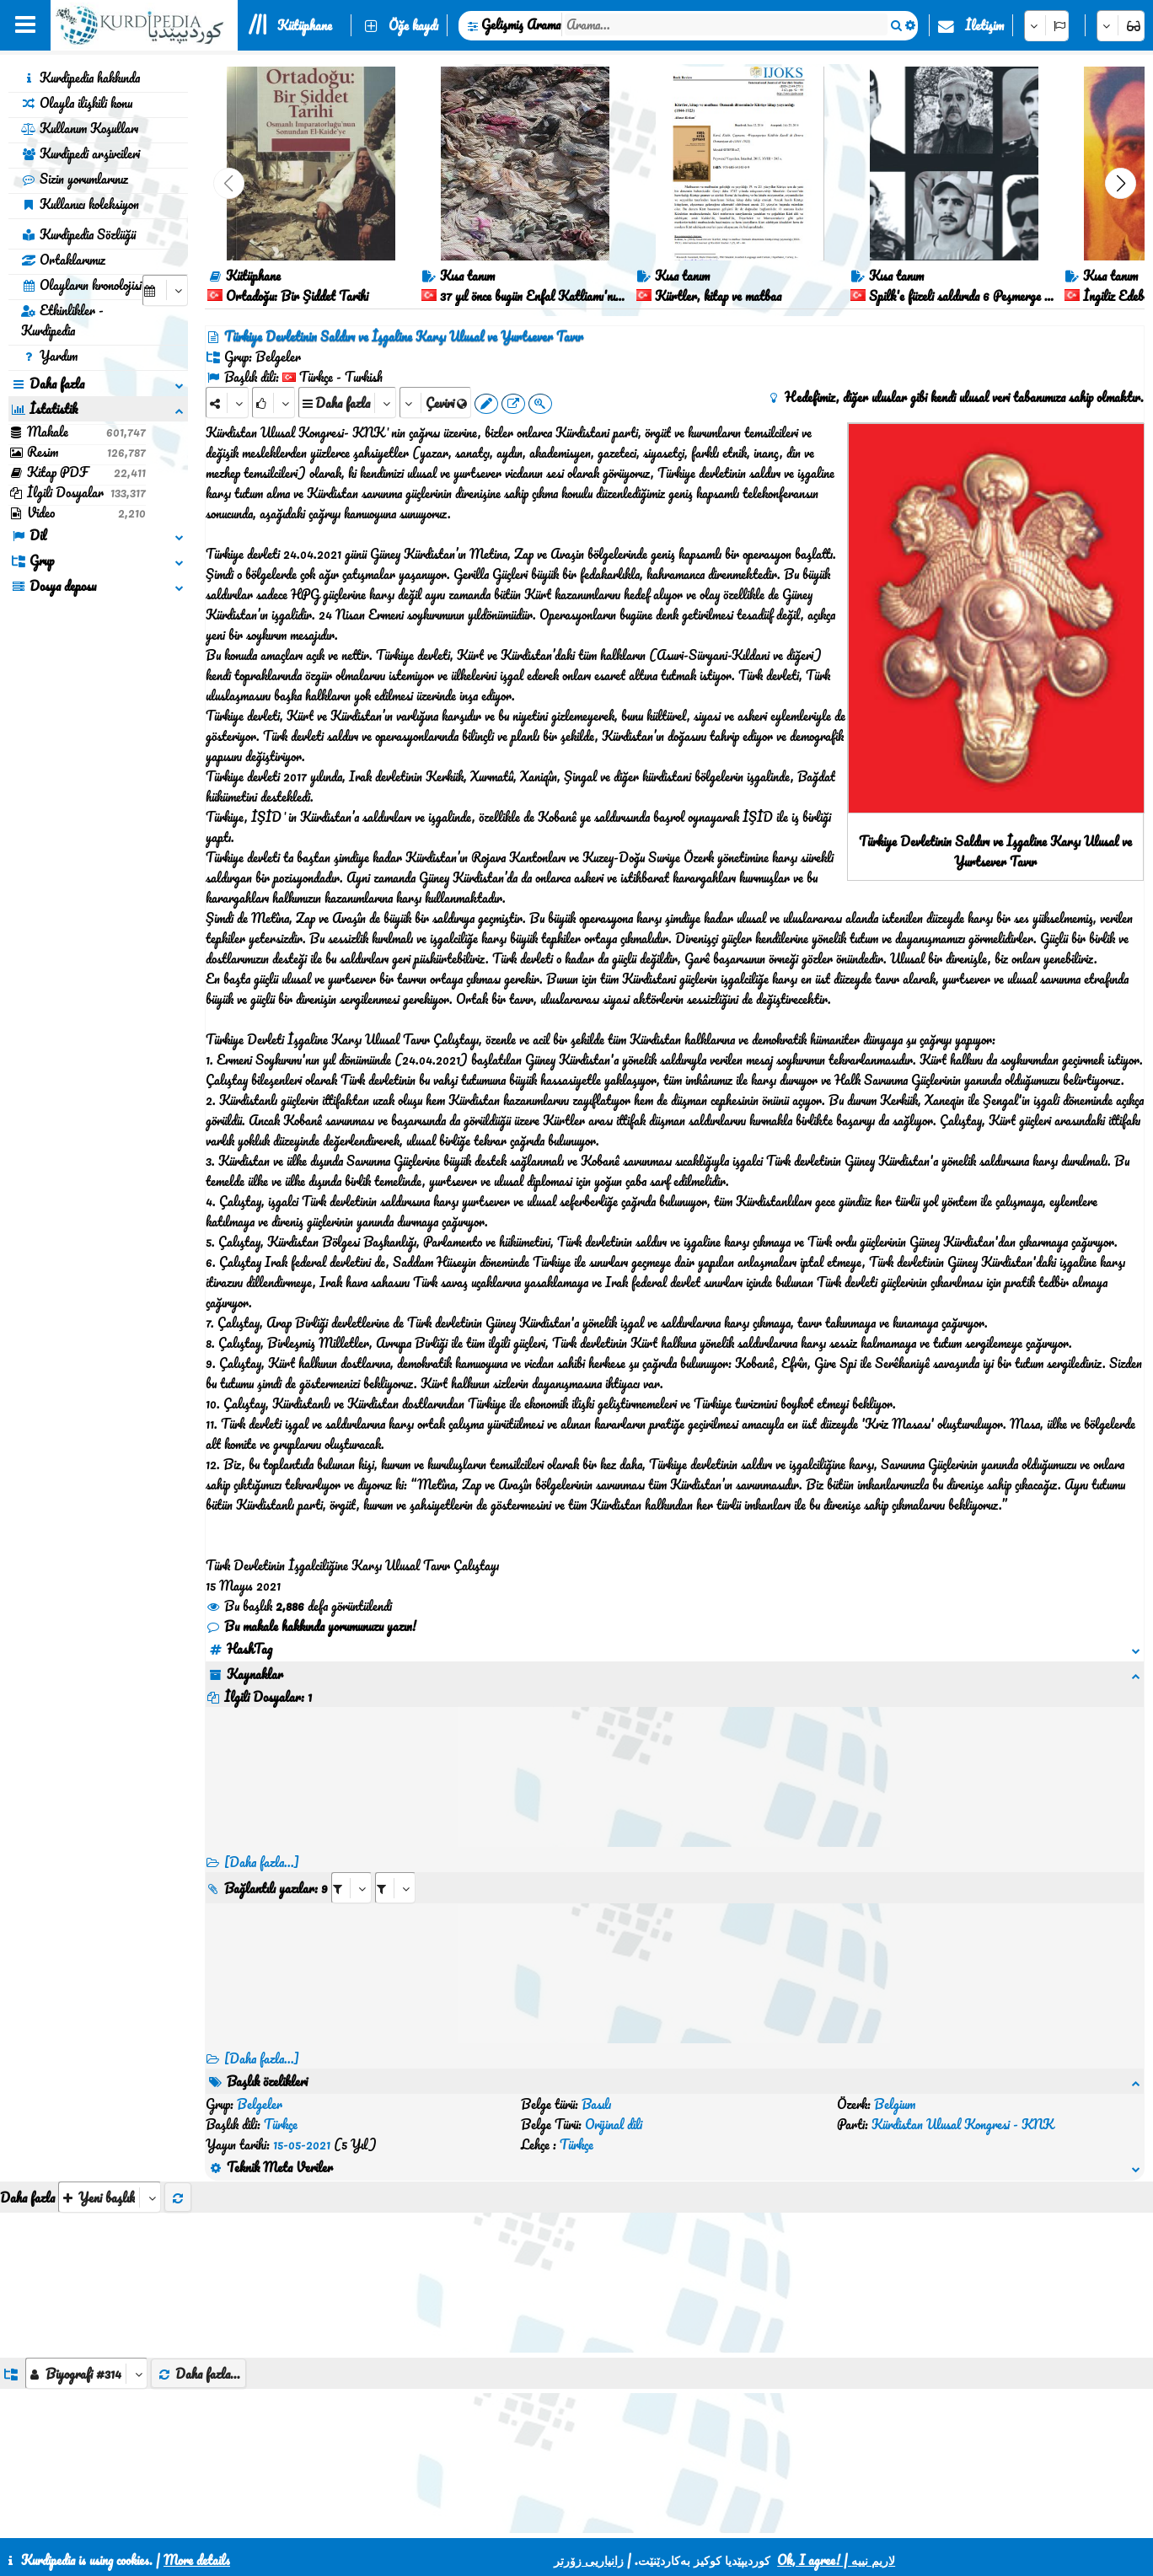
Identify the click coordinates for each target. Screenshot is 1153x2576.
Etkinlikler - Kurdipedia (62, 320)
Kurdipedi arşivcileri (80, 153)
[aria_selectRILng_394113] (395, 1887)
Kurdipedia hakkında (80, 77)
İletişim (984, 25)
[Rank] (273, 402)
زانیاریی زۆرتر (589, 2560)
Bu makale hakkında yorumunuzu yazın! (311, 1626)
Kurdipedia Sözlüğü (78, 234)
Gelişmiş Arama (520, 24)
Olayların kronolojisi (81, 285)
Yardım (49, 356)
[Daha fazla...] (261, 1862)
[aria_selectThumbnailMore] (109, 2136)
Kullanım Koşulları (79, 128)
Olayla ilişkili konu (76, 103)
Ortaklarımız (63, 260)
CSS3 (598, 2519)
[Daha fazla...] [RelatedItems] (261, 2058)
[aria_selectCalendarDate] (165, 290)
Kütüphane (304, 25)
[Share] (227, 402)
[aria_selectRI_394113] (351, 1887)
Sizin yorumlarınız (74, 179)
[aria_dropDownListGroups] (86, 2312)
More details (197, 2560)
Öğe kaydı (413, 25)
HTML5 (663, 2519)
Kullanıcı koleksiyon (80, 204)
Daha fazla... (198, 2313)
